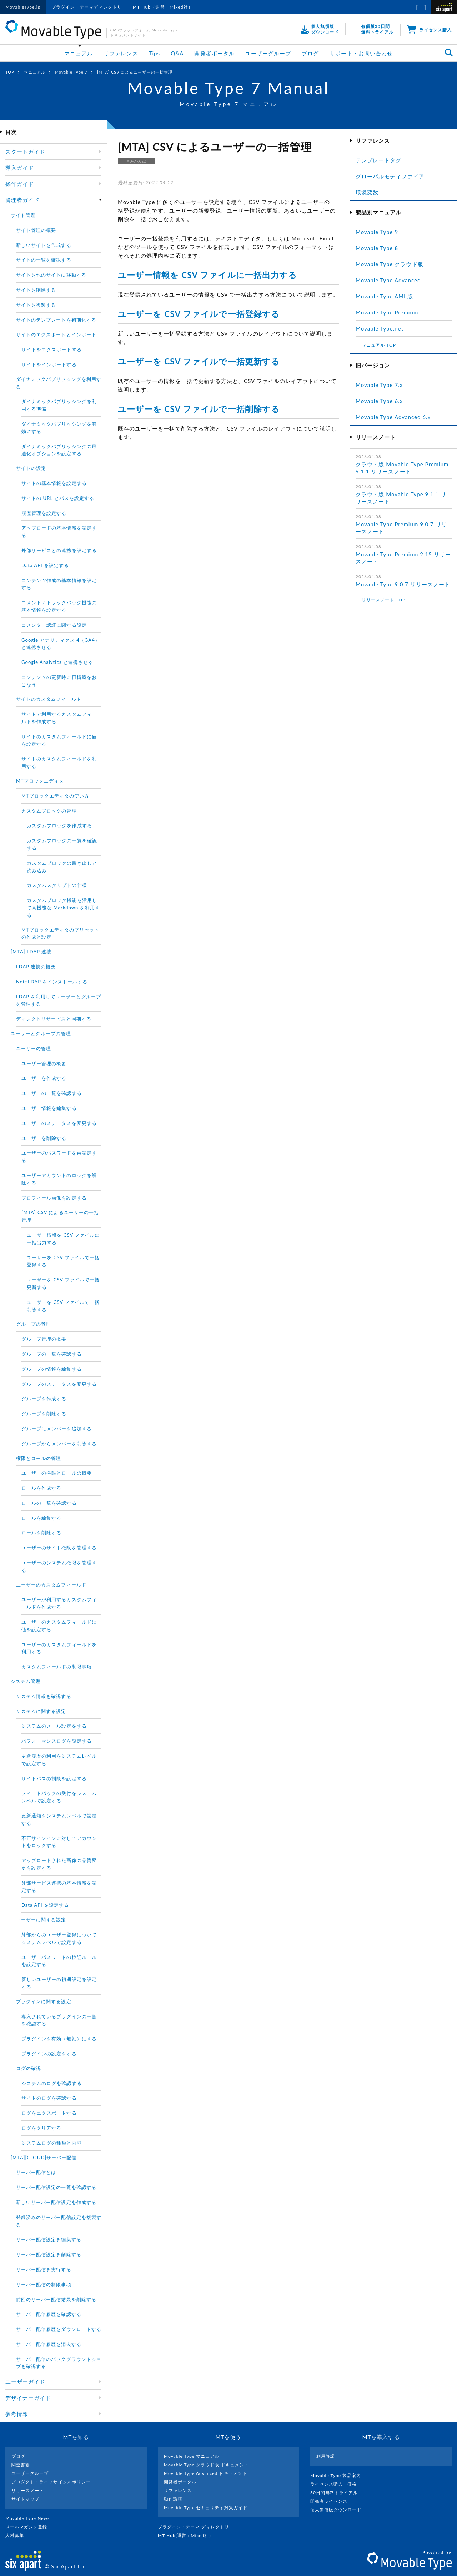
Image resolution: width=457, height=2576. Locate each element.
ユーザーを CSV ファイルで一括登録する (199, 314)
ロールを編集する (41, 1518)
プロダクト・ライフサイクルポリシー (51, 2482)
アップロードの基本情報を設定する (59, 531)
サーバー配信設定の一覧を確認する (56, 2187)
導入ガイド (19, 167)
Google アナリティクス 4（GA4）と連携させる (60, 643)
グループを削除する (43, 1413)
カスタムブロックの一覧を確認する (62, 844)
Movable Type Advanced (388, 280)
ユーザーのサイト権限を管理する (59, 1547)
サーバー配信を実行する (43, 2269)
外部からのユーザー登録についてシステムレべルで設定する (59, 1938)
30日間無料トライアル (337, 2492)
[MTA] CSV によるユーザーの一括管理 (60, 1216)
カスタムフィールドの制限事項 (56, 1666)
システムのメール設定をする (54, 1726)
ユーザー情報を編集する (49, 1108)
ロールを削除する (41, 1532)
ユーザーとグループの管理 (41, 1033)
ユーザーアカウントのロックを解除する (59, 1179)
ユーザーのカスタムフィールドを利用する (59, 1648)
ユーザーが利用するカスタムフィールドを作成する (59, 1603)
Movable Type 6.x (379, 401)
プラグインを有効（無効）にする (59, 2038)
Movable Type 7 (71, 72)
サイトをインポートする (49, 364)
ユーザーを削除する (43, 1138)
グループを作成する (43, 1398)
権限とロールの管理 (38, 1458)
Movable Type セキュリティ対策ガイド (205, 2507)
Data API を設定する (45, 565)
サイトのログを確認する (49, 2098)
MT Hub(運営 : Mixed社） (189, 2535)
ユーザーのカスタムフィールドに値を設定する (59, 1625)
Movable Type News (30, 2518)
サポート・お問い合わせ (361, 53)
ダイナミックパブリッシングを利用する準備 (59, 405)
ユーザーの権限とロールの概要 (56, 1473)
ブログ (310, 53)
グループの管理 (33, 1324)
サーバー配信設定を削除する (48, 2254)
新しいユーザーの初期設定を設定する (59, 1983)
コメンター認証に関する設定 (54, 625)
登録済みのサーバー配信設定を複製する (58, 2221)
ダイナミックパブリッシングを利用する (58, 382)
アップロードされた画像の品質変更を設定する (59, 1864)
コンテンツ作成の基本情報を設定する (59, 584)
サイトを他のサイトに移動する (51, 275)
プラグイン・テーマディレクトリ (86, 7)
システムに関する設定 (41, 1711)
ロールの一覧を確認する (49, 1503)
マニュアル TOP (379, 345)
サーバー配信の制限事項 (43, 2284)
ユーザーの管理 (33, 1048)
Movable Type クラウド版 (389, 264)
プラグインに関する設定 (43, 2001)
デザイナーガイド (28, 2397)
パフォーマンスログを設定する (56, 1741)
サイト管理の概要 (36, 230)
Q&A (177, 53)
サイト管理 (23, 215)
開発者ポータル (214, 53)
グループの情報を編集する (51, 1369)
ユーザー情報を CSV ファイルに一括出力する (207, 275)
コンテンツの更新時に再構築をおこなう (59, 681)
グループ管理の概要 (43, 1339)
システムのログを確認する (51, 2083)
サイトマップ (25, 2499)
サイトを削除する (36, 290)
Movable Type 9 (377, 232)
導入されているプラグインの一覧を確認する (59, 2020)
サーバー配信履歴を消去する (48, 2344)
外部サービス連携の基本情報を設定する (59, 1886)
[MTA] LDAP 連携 (31, 951)
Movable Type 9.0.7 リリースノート (403, 584)
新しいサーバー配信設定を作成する (56, 2202)
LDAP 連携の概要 (36, 966)
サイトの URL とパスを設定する (58, 498)
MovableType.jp (23, 7)
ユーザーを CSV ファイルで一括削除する (199, 409)
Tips (154, 53)
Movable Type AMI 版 (384, 296)
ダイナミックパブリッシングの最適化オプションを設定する (59, 450)
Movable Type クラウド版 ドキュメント (206, 2464)
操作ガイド (19, 183)
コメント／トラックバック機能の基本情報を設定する (59, 606)
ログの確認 (28, 2068)
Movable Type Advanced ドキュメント (205, 2473)
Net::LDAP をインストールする (52, 981)
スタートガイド (25, 151)
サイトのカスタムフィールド (48, 699)
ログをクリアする (41, 2128)
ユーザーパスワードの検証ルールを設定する (59, 1960)
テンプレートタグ (378, 160)
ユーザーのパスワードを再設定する (59, 1156)
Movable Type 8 (377, 248)
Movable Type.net (383, 328)
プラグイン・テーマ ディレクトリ (196, 2527)
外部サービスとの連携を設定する (59, 550)
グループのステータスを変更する (59, 1384)
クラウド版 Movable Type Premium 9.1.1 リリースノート (402, 468)
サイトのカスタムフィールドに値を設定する (59, 740)
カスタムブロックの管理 (49, 811)
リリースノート (27, 2490)
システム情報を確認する (43, 1696)
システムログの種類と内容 (51, 2143)
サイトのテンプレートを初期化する (56, 320)
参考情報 (16, 2414)
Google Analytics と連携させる (57, 662)
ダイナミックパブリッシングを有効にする (59, 427)
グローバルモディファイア (390, 176)
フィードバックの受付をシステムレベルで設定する (59, 1796)
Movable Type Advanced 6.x (393, 417)
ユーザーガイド (25, 2381)
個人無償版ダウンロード (338, 2509)
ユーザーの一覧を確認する (51, 1093)
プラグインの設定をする (49, 2053)
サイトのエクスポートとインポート (56, 334)
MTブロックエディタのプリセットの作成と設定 (60, 933)
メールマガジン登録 (29, 2527)
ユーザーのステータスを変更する (59, 1123)
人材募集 (17, 2535)
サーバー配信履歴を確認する (48, 2314)
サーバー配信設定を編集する (48, 2239)
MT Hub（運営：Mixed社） (163, 7)
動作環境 (173, 2499)
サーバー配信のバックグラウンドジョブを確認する (58, 2362)
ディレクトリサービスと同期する (53, 1019)
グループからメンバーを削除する (59, 1443)
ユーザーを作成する (43, 1078)
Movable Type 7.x (379, 385)
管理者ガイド (22, 200)
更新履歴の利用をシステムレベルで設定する (59, 1759)
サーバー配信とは (36, 2172)
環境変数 (367, 192)
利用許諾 (325, 2456)
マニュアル (78, 53)
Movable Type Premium (390, 312)
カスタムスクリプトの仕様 (57, 885)
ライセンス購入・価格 (336, 2484)
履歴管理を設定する (43, 513)
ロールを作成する (41, 1488)
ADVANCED (136, 161)
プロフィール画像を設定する (54, 1198)
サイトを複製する (36, 305)
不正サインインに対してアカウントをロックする (59, 1841)
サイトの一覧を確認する (43, 260)
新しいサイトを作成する (43, 245)
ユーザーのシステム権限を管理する (59, 1566)
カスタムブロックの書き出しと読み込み (62, 866)
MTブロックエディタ (40, 781)
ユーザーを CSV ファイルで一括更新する (199, 361)
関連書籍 (20, 2464)
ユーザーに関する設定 (41, 1919)
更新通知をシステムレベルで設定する (59, 1819)
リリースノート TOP (383, 599)
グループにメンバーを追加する (56, 1428)
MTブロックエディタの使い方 (55, 796)
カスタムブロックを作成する (59, 825)
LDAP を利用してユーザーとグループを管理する (58, 1000)
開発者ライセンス (331, 2501)
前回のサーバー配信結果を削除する (56, 2299)
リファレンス (121, 53)
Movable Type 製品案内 (338, 2475)
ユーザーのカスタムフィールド (51, 1585)
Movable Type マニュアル (192, 2456)
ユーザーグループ (268, 53)
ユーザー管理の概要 (43, 1063)
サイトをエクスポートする (51, 349)
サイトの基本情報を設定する (54, 483)
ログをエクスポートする (49, 2113)
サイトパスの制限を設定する (54, 1778)
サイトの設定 (31, 468)
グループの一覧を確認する (51, 1354)
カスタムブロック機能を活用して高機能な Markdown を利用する (63, 907)
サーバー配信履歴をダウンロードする (58, 2329)
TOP (9, 72)
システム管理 (26, 1681)
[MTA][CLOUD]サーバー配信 (43, 2157)
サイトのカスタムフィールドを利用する (59, 762)
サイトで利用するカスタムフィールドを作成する (59, 717)
